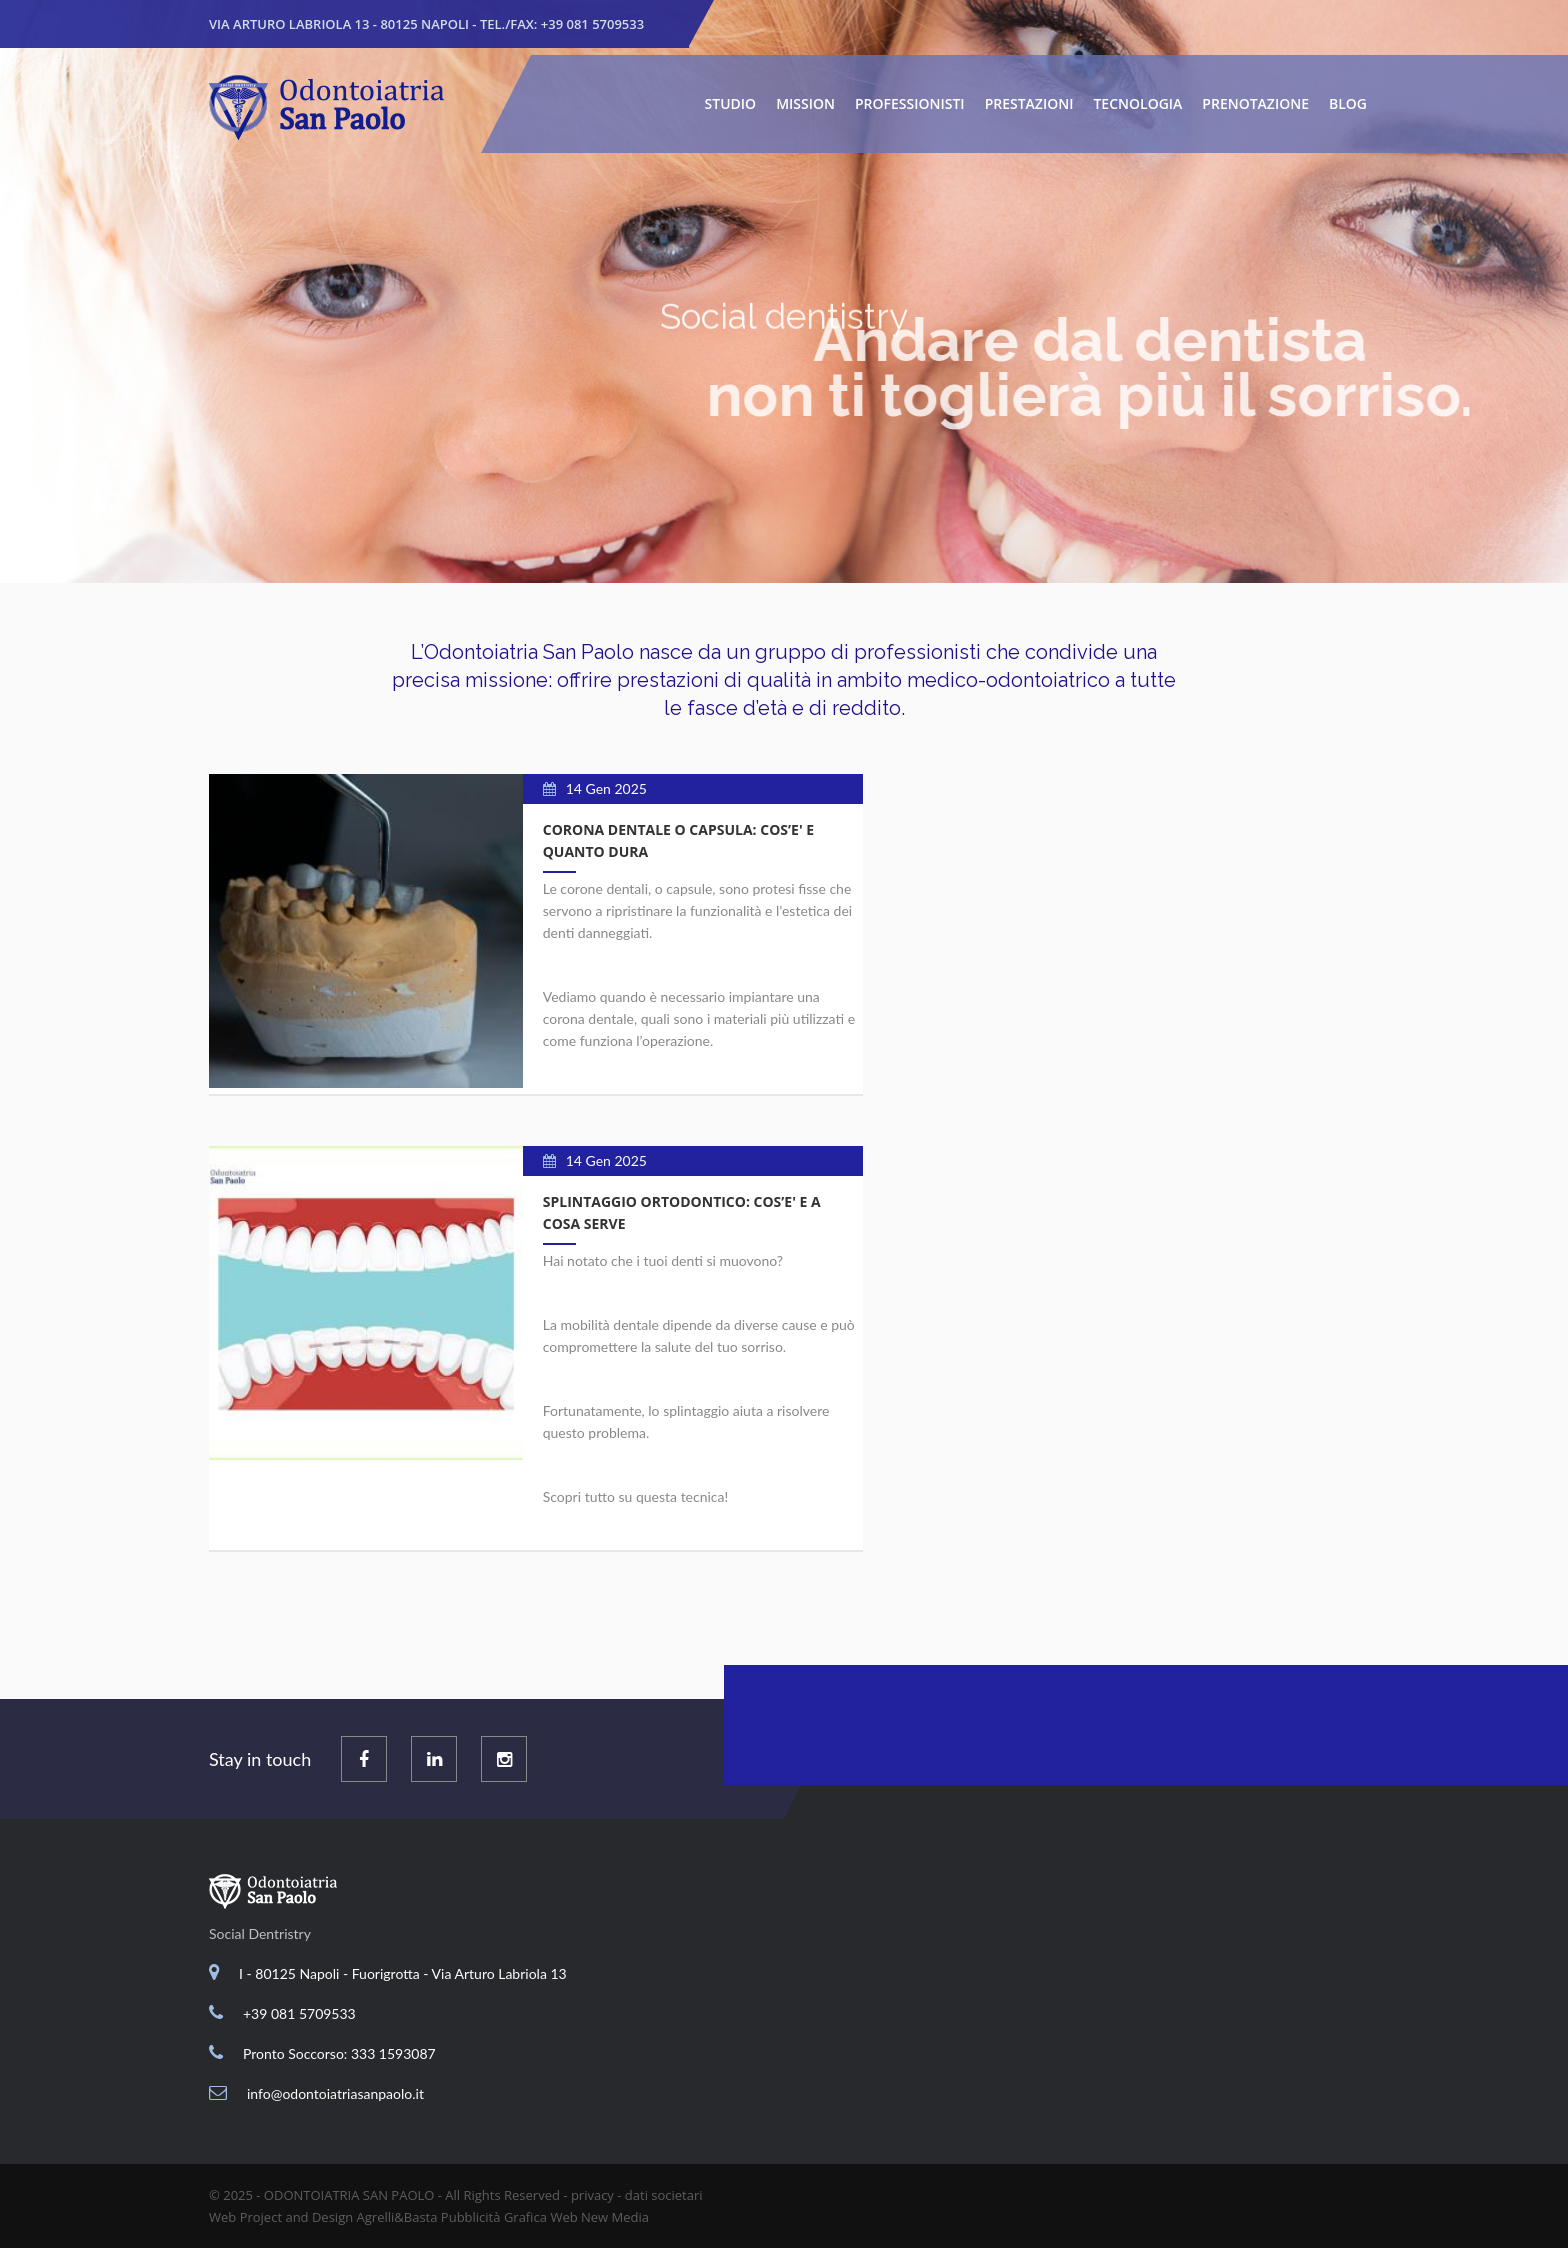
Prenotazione (1255, 103)
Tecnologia (1137, 103)
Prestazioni (1029, 103)
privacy (592, 2195)
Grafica (525, 2217)
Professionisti (910, 103)
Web (563, 2217)
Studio (731, 103)
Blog (1348, 103)
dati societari (664, 2195)
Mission (805, 103)
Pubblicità (471, 2217)
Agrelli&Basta (397, 2217)
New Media (615, 2217)
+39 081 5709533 (592, 24)
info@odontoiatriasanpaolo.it (335, 2093)
